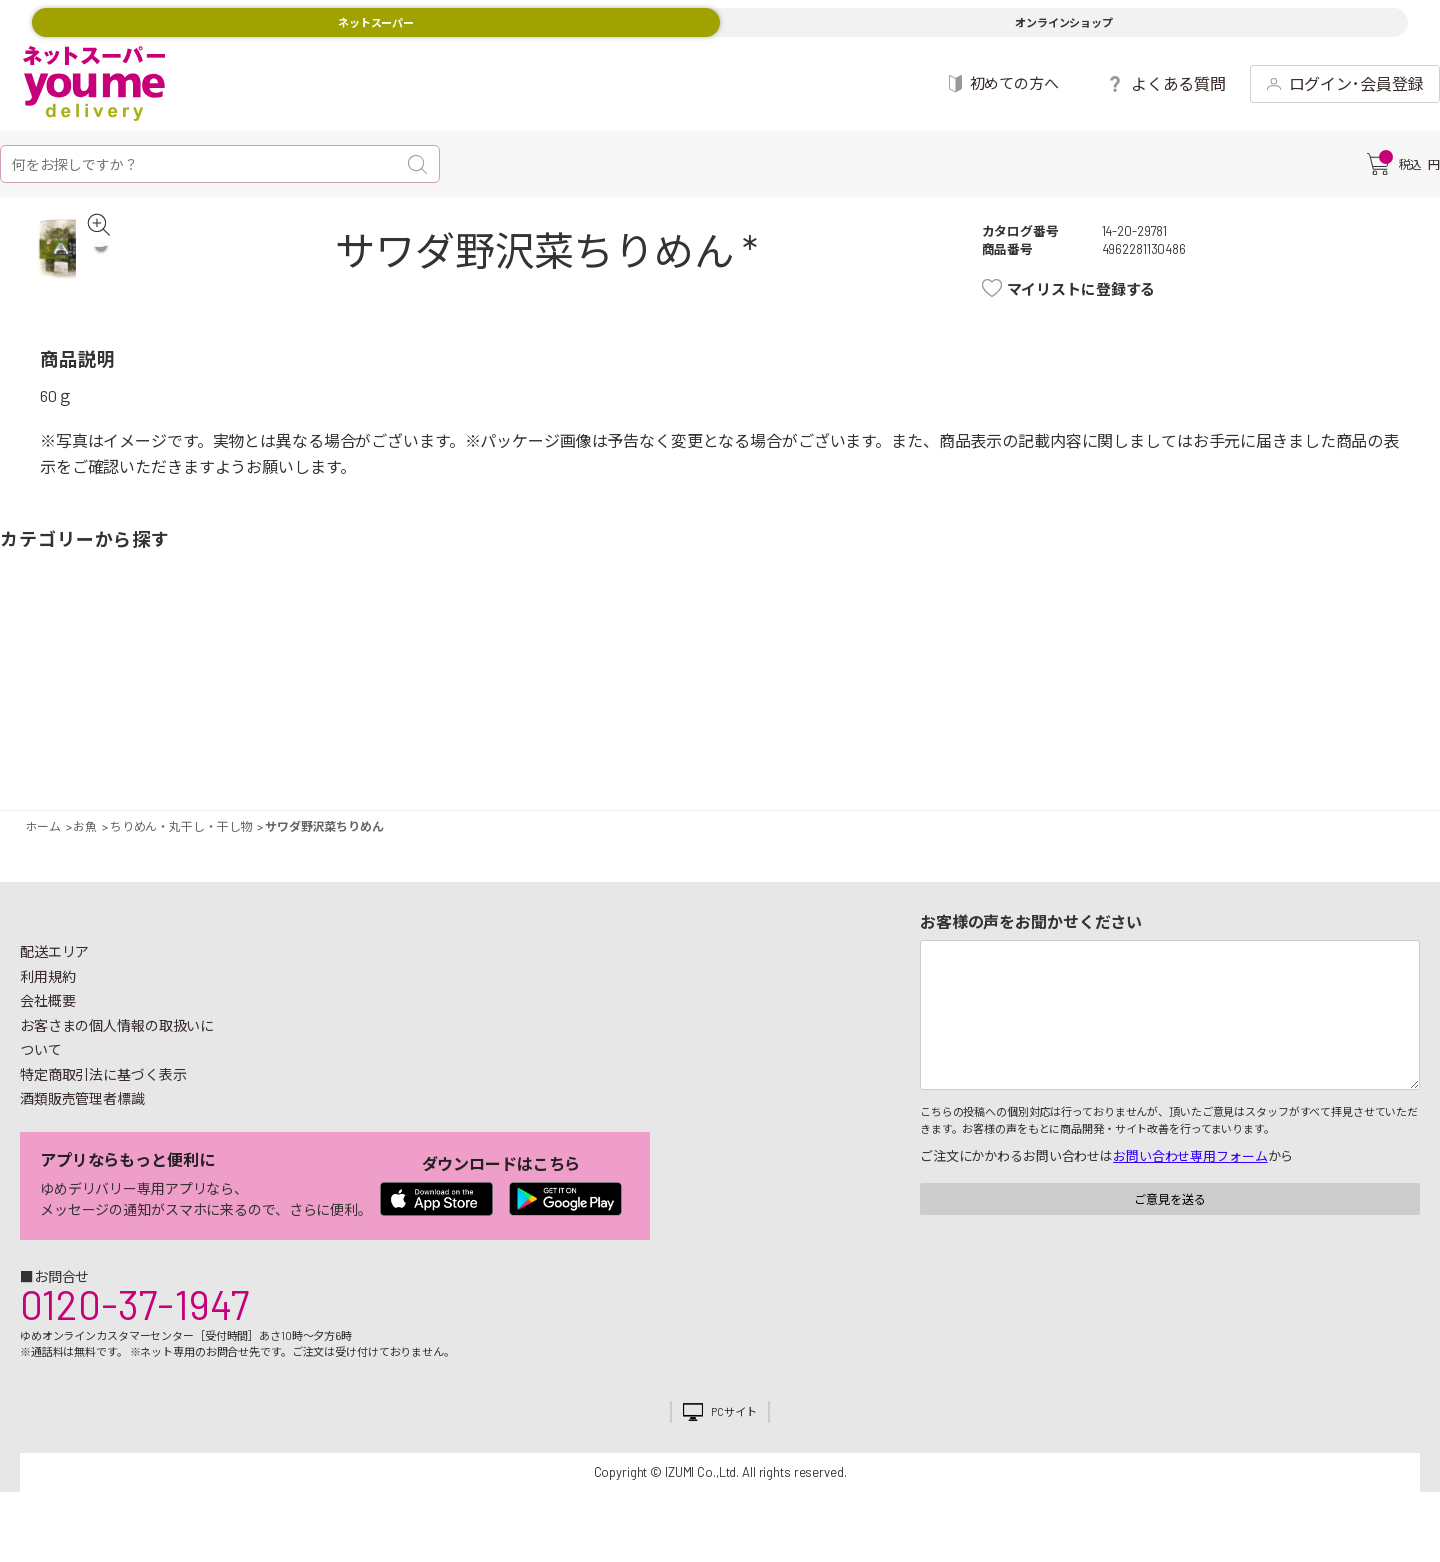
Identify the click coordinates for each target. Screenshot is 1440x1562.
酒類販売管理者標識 (82, 1108)
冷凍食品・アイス (467, 676)
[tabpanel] (75, 263)
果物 (117, 676)
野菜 (39, 676)
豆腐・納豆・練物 (681, 676)
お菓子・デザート (623, 676)
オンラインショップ (1064, 22)
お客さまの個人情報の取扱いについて (117, 1047)
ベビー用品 (1323, 676)
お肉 (195, 676)
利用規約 (48, 985)
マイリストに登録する (1091, 289)
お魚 (253, 676)
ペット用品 (1401, 676)
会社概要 (48, 1010)
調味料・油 (837, 676)
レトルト (759, 676)
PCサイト (733, 1421)
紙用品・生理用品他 (1265, 676)
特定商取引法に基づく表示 (103, 1083)
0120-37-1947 (134, 1313)
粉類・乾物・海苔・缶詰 (895, 676)
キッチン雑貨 (1109, 676)
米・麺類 (545, 676)
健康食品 (1051, 676)
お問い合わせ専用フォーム (1190, 1166)
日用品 (1187, 676)
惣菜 (331, 676)
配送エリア (54, 961)
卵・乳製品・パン (409, 676)
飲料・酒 (973, 676)
